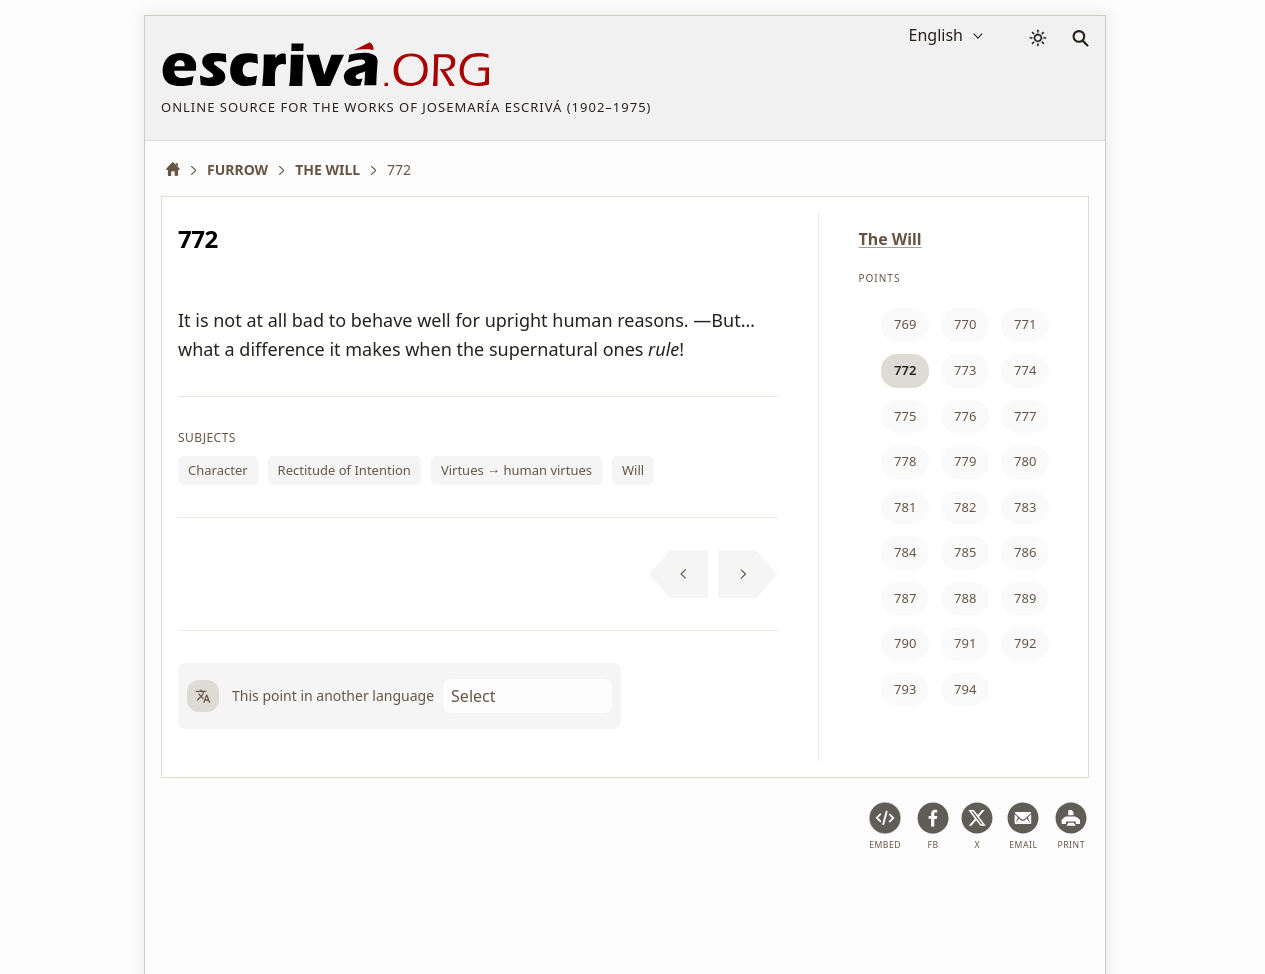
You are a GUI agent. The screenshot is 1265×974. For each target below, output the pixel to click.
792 (1025, 643)
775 (905, 416)
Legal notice (293, 897)
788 (965, 598)
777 (1025, 416)
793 (905, 689)
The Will (890, 239)
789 (1025, 598)
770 (965, 324)
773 (965, 370)
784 (905, 552)
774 (1025, 370)
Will (633, 470)
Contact (746, 897)
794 (965, 689)
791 (965, 643)
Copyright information (624, 897)
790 (905, 643)
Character (218, 470)
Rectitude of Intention (344, 470)
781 (905, 507)
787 (905, 598)
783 (1025, 507)
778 (905, 461)
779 (965, 461)
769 (905, 324)
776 (965, 416)
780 (1025, 461)
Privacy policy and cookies (442, 897)
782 (965, 507)
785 (965, 552)
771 (1025, 324)
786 (1025, 552)
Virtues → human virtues (516, 470)
